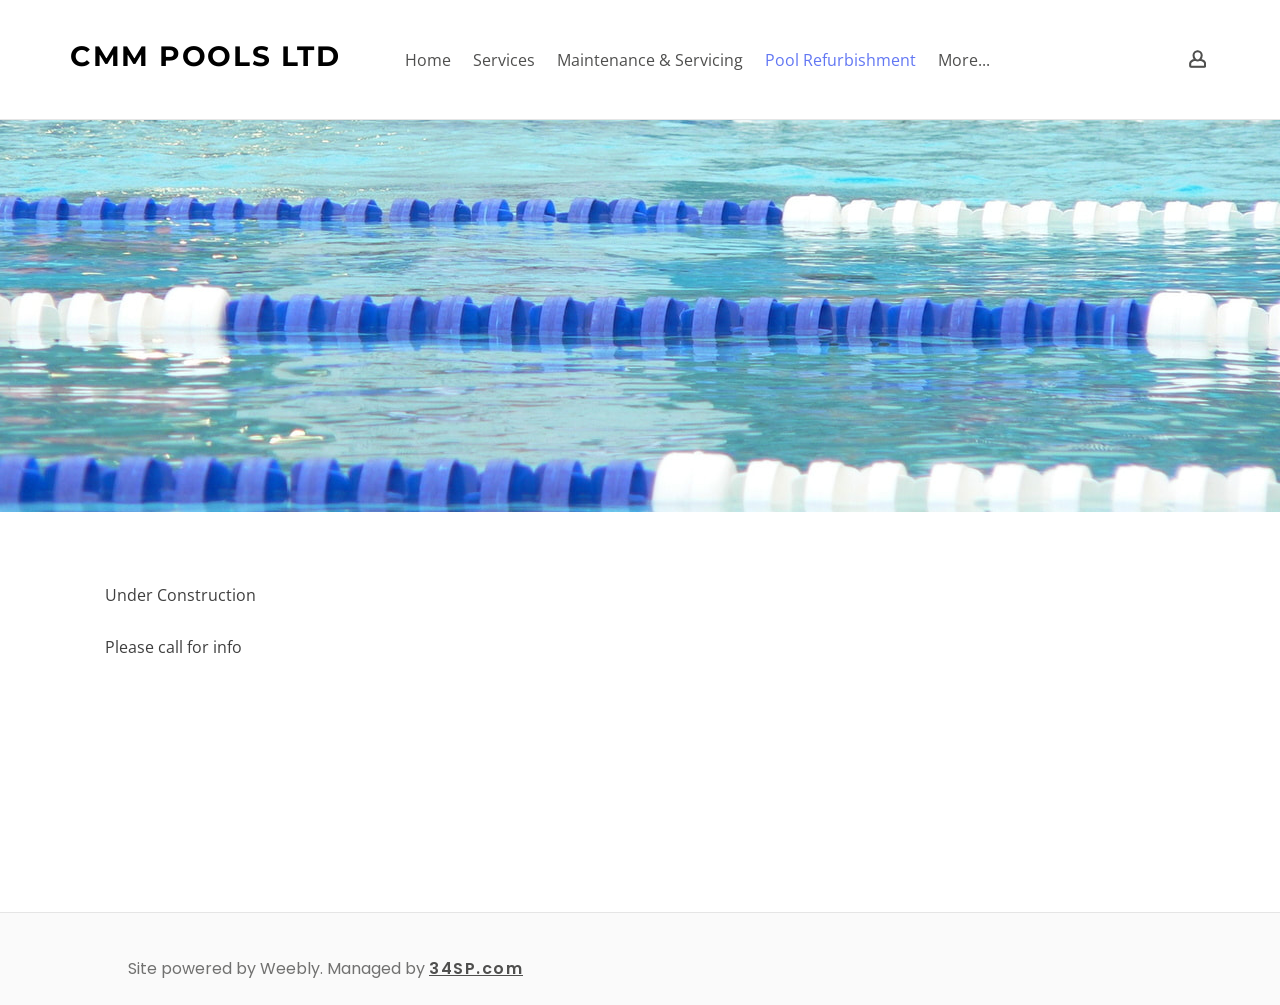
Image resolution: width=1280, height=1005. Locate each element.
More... (964, 60)
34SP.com (476, 968)
